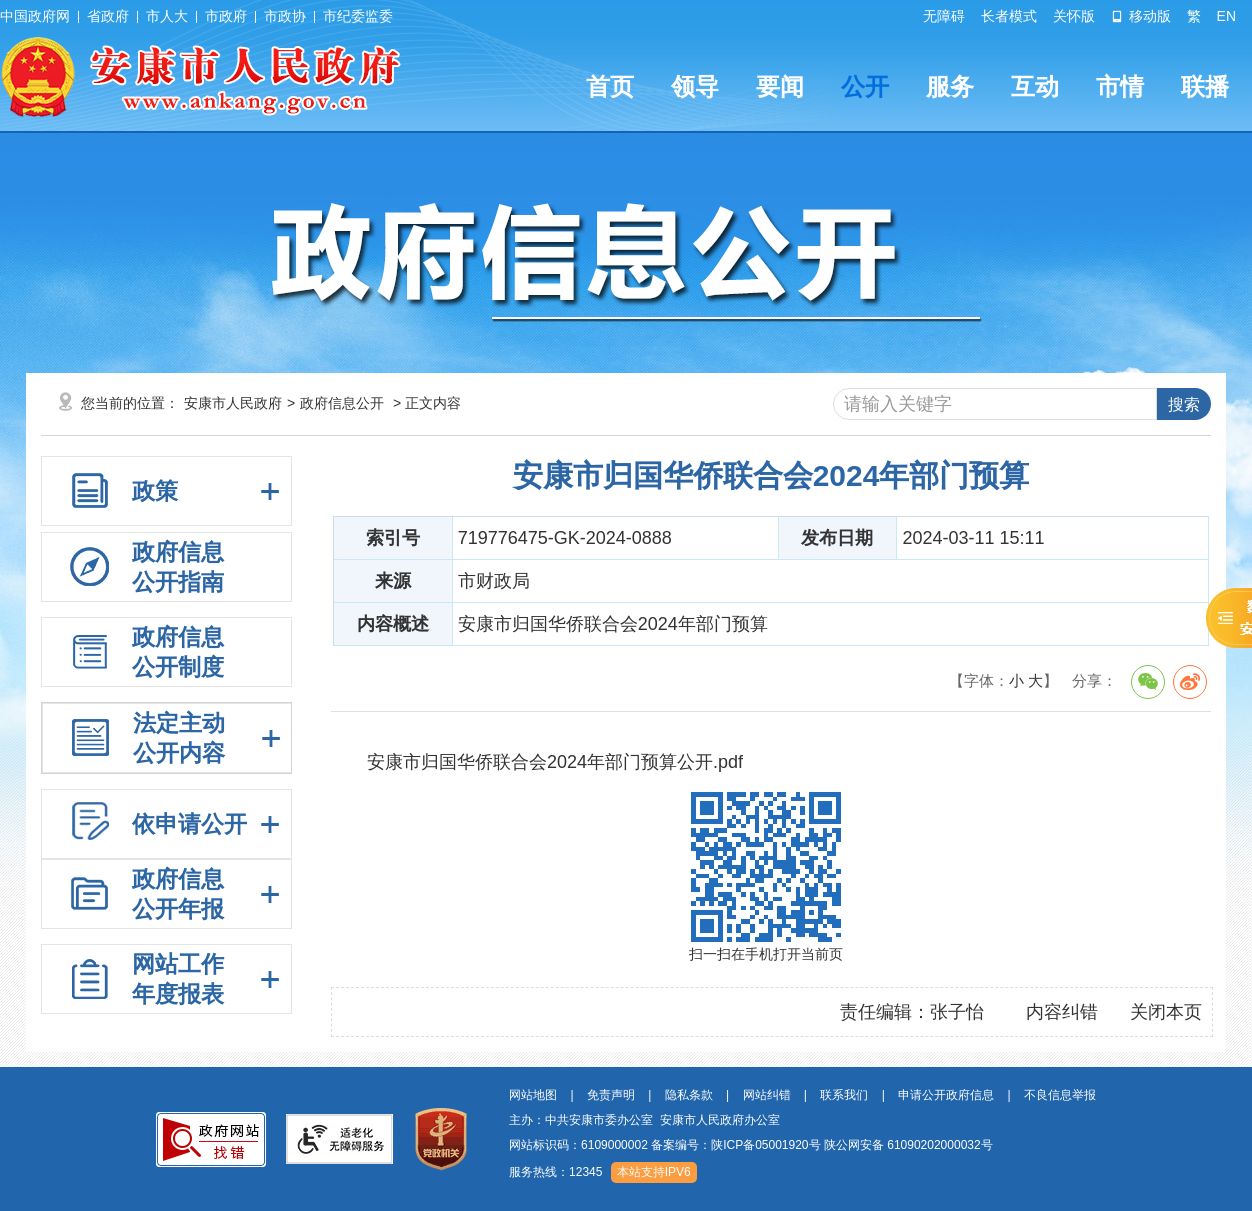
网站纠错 (767, 1095)
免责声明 (611, 1095)
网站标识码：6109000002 (751, 1145)
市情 (1120, 86)
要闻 (780, 86)
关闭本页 (1166, 1012)
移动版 (1141, 16)
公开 (865, 86)
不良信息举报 (1060, 1095)
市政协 (285, 16)
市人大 (167, 16)
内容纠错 (1062, 1012)
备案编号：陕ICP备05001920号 (735, 1145)
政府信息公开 (342, 403)
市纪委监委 (358, 16)
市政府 (226, 16)
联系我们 (844, 1095)
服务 (950, 86)
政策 (155, 491)
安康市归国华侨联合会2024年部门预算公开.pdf (555, 762)
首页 (610, 86)
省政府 (108, 16)
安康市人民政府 (233, 403)
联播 (1205, 86)
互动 (1035, 86)
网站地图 (533, 1095)
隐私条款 (689, 1095)
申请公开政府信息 (946, 1095)
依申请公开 (189, 824)
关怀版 (1074, 16)
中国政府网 (35, 16)
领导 (695, 86)
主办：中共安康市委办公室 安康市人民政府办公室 (644, 1120)
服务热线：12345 (555, 1172)
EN (1226, 16)
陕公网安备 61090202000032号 (908, 1145)
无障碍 (944, 16)
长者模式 (1009, 16)
